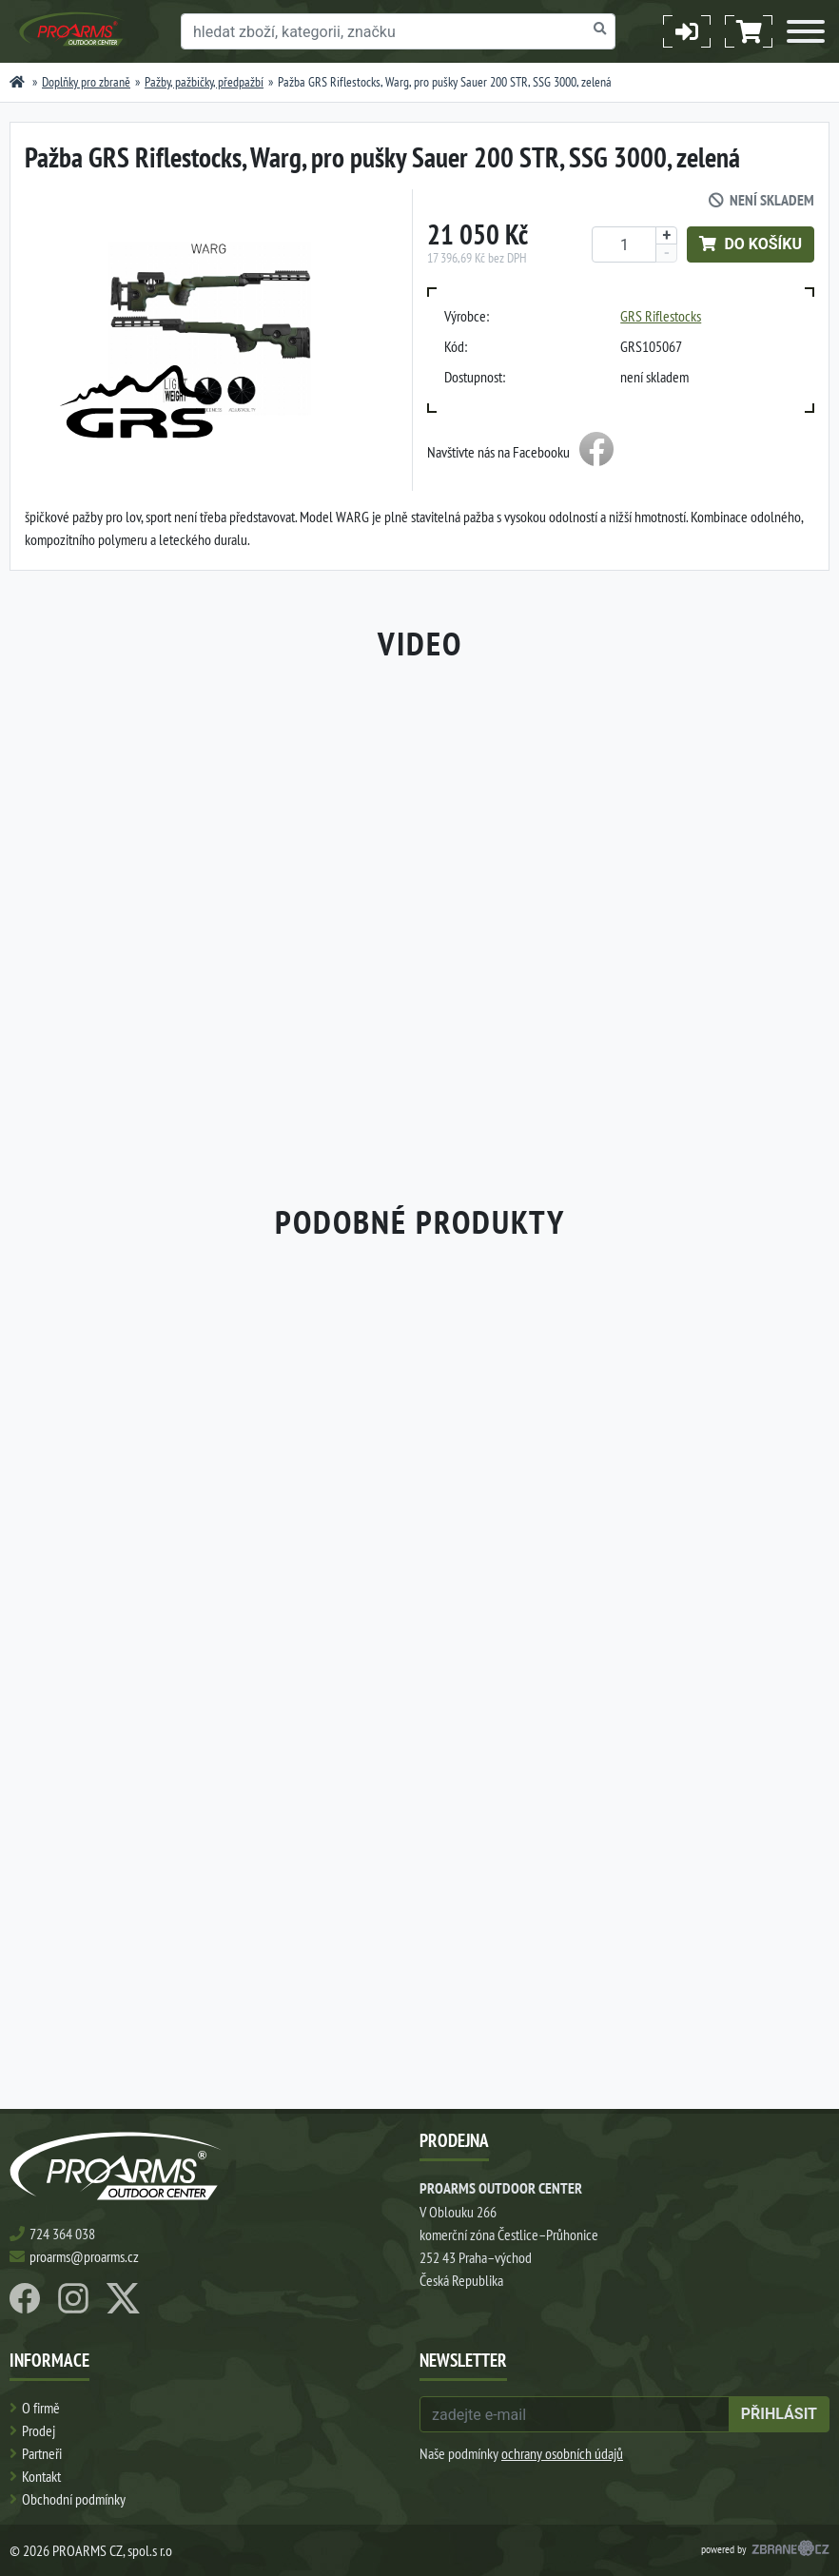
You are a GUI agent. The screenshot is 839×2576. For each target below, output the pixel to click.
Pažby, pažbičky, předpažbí (204, 81)
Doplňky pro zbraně (86, 81)
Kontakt (41, 2476)
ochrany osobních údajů (562, 2453)
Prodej (38, 2430)
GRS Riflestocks (660, 315)
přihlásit (779, 2414)
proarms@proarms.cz (84, 2256)
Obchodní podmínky (74, 2498)
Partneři (42, 2453)
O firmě (41, 2407)
